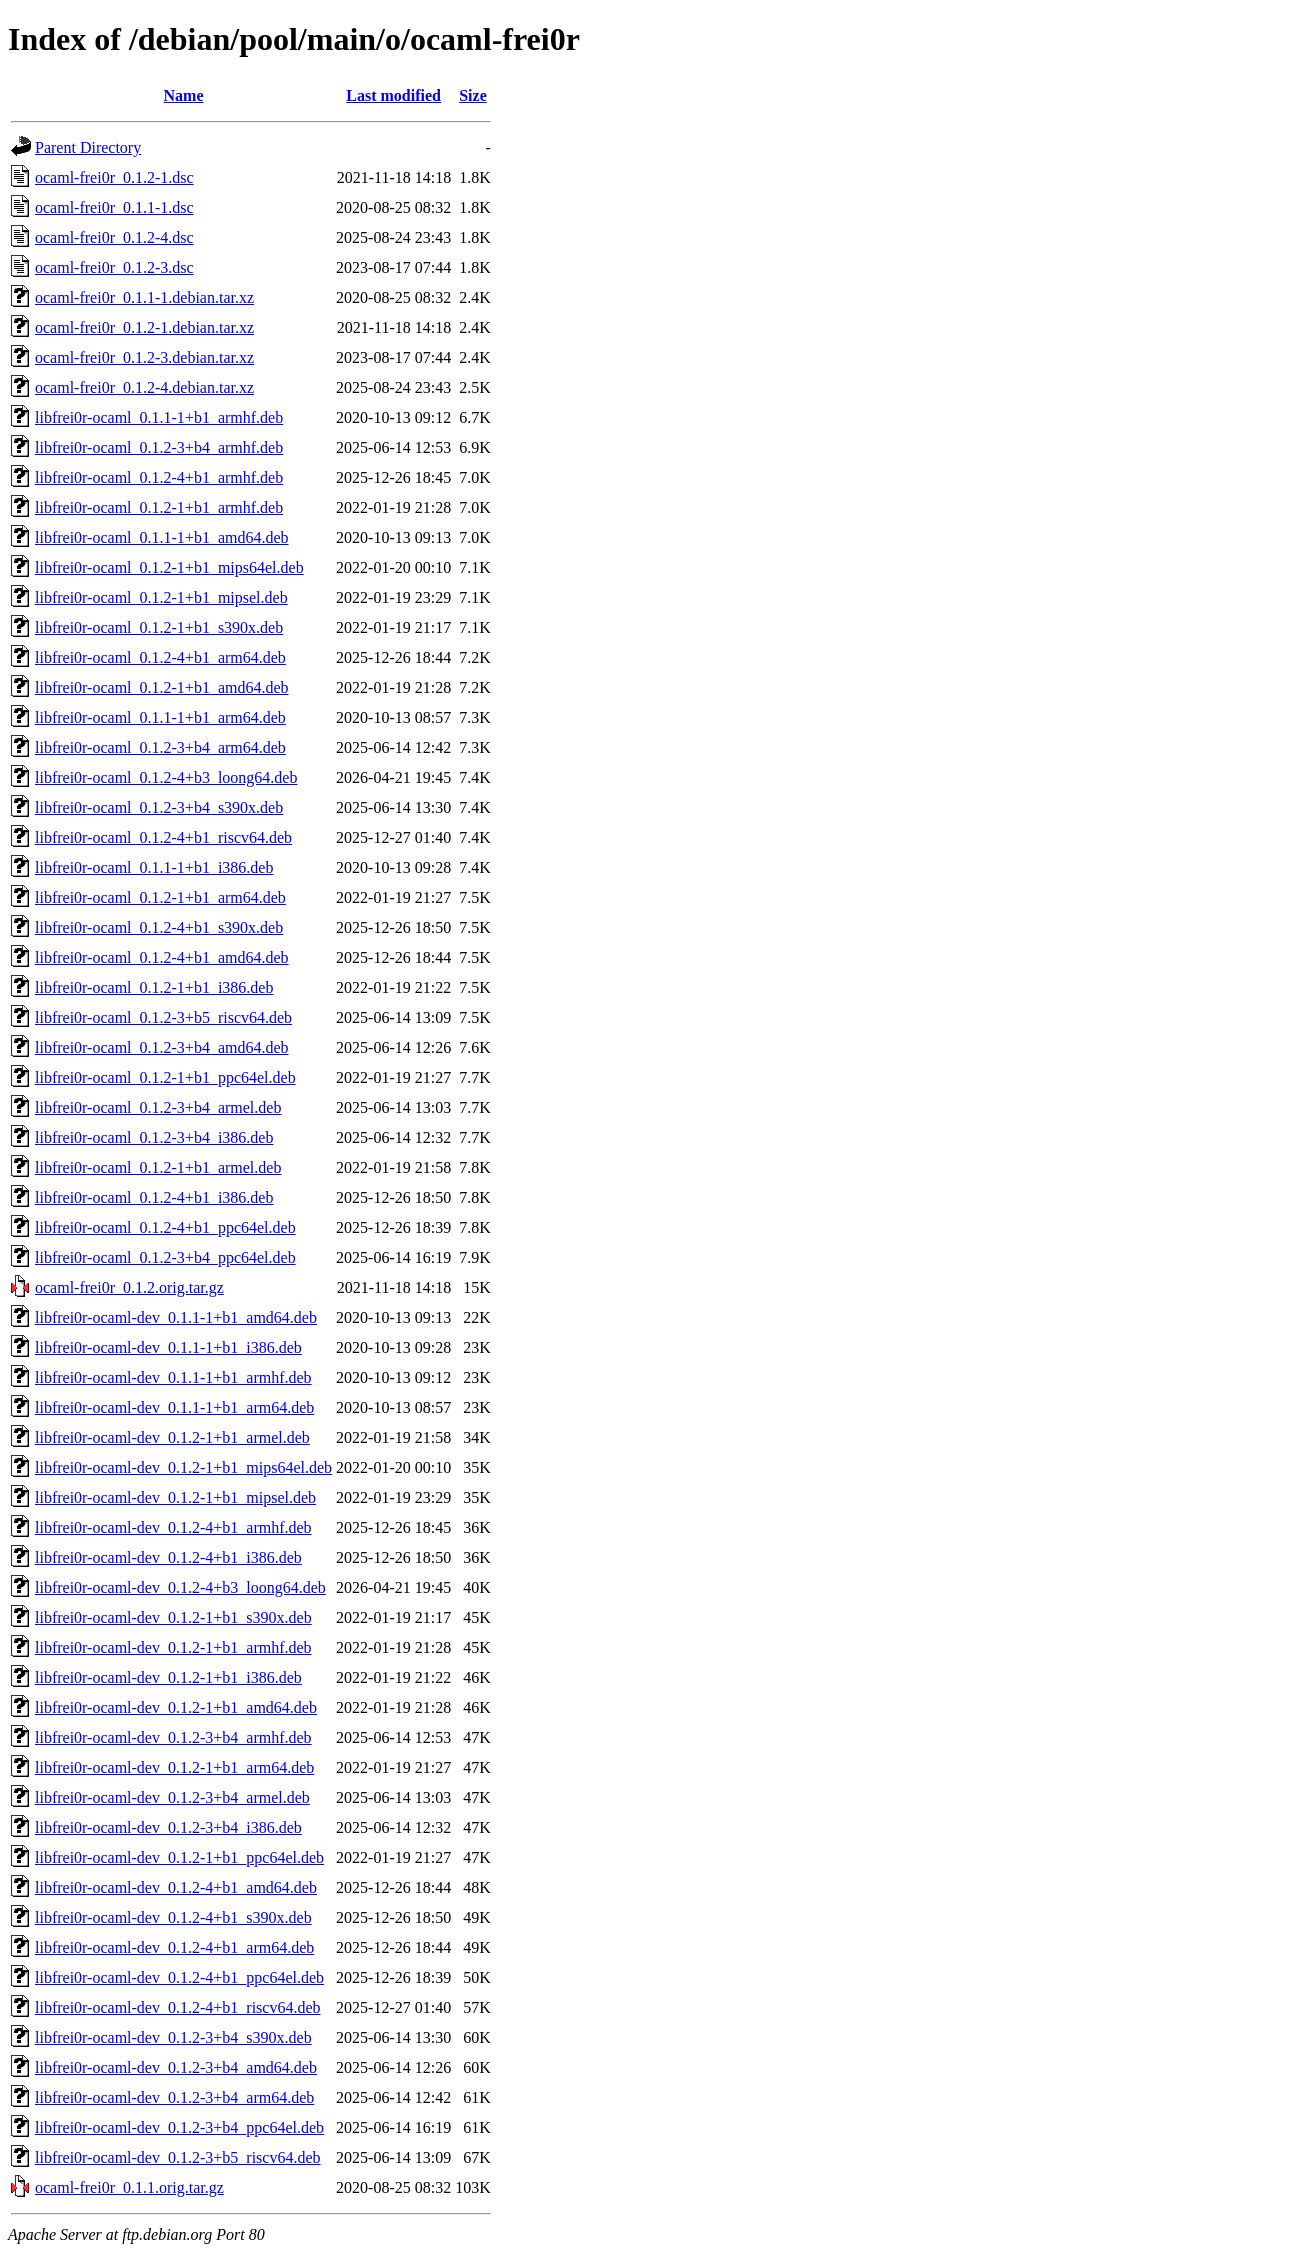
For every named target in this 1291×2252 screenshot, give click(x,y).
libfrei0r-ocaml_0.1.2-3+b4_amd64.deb (162, 1047)
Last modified (393, 95)
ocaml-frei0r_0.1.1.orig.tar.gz (129, 2187)
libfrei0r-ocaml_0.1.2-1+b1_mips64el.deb (169, 567)
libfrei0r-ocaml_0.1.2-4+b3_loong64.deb (166, 777)
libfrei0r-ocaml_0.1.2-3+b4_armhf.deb (159, 447)
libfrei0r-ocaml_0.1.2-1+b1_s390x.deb (159, 627)
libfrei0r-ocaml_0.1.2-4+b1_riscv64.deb (163, 837)
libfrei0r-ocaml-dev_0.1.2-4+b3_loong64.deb (180, 1587)
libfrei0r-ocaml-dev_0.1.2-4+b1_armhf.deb (173, 1527)
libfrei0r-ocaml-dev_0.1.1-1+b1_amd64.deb (176, 1317)
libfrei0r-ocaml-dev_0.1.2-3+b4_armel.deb (172, 1797)
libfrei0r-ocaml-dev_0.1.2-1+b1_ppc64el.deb (179, 1857)
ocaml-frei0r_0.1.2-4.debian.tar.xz (144, 387)
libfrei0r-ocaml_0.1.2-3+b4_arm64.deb (160, 747)
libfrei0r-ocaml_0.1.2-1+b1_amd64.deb (162, 687)
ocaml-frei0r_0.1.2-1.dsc (114, 177)
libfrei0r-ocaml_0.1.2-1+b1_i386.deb (154, 987)
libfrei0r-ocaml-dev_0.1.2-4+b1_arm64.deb (174, 1947)
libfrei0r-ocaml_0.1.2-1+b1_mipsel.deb (161, 597)
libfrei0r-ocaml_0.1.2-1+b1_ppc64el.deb (165, 1077)
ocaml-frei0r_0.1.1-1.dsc (114, 207)
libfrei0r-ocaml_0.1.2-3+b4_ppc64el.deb (165, 1257)
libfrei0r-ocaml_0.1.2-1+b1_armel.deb (158, 1167)
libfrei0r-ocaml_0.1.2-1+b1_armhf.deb (159, 507)
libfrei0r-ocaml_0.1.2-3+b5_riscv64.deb (163, 1017)
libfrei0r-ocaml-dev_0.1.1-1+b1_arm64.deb (174, 1407)
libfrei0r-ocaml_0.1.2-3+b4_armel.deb (158, 1107)
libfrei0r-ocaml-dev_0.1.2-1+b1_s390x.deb (173, 1617)
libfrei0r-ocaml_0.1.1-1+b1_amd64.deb (162, 537)
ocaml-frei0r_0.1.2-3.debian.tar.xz (144, 357)
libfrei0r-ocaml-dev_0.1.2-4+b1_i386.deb (168, 1557)
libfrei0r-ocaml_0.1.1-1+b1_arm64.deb (160, 717)
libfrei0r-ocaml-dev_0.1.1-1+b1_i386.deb (168, 1347)
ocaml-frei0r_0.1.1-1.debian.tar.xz (144, 297)
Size (473, 95)
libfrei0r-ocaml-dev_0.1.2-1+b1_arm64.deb (174, 1767)
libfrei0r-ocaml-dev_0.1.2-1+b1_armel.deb (172, 1437)
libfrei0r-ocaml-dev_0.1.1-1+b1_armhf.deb (173, 1377)
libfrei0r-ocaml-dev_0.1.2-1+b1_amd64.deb (176, 1707)
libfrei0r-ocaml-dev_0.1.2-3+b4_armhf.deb (173, 1737)
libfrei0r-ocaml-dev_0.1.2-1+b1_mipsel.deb (175, 1497)
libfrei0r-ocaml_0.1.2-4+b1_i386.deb (154, 1197)
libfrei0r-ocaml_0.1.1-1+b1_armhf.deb (159, 417)
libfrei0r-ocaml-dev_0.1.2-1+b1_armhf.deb (173, 1647)
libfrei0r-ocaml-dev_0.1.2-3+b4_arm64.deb (174, 2097)
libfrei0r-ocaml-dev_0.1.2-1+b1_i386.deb (168, 1677)
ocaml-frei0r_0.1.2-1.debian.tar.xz (144, 327)
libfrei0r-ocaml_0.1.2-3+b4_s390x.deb (159, 807)
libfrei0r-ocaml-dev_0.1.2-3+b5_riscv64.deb (178, 2157)
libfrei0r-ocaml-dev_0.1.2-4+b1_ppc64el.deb (179, 1977)
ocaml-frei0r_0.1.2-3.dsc (114, 267)
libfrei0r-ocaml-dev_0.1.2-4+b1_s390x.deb (173, 1917)
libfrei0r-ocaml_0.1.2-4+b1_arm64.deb (160, 657)
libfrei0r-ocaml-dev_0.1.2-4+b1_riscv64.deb (178, 2007)
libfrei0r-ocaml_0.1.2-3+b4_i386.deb (154, 1137)
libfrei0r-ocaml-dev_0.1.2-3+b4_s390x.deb (173, 2037)
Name (184, 95)
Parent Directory (88, 147)
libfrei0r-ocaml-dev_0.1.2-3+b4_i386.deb (168, 1827)
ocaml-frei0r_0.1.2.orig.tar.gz (129, 1287)
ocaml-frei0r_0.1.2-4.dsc (114, 237)
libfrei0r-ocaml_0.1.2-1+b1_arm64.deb (160, 897)
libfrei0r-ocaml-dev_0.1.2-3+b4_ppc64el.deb (179, 2127)
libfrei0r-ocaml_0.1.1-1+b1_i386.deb (154, 867)
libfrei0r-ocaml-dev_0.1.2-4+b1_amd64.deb (176, 1887)
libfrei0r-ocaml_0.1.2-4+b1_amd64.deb (162, 957)
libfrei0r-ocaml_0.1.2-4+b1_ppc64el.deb (165, 1227)
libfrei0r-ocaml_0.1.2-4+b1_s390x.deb (159, 927)
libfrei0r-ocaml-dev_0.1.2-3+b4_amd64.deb (176, 2067)
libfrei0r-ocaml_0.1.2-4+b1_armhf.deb (159, 477)
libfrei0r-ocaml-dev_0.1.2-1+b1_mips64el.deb (183, 1467)
